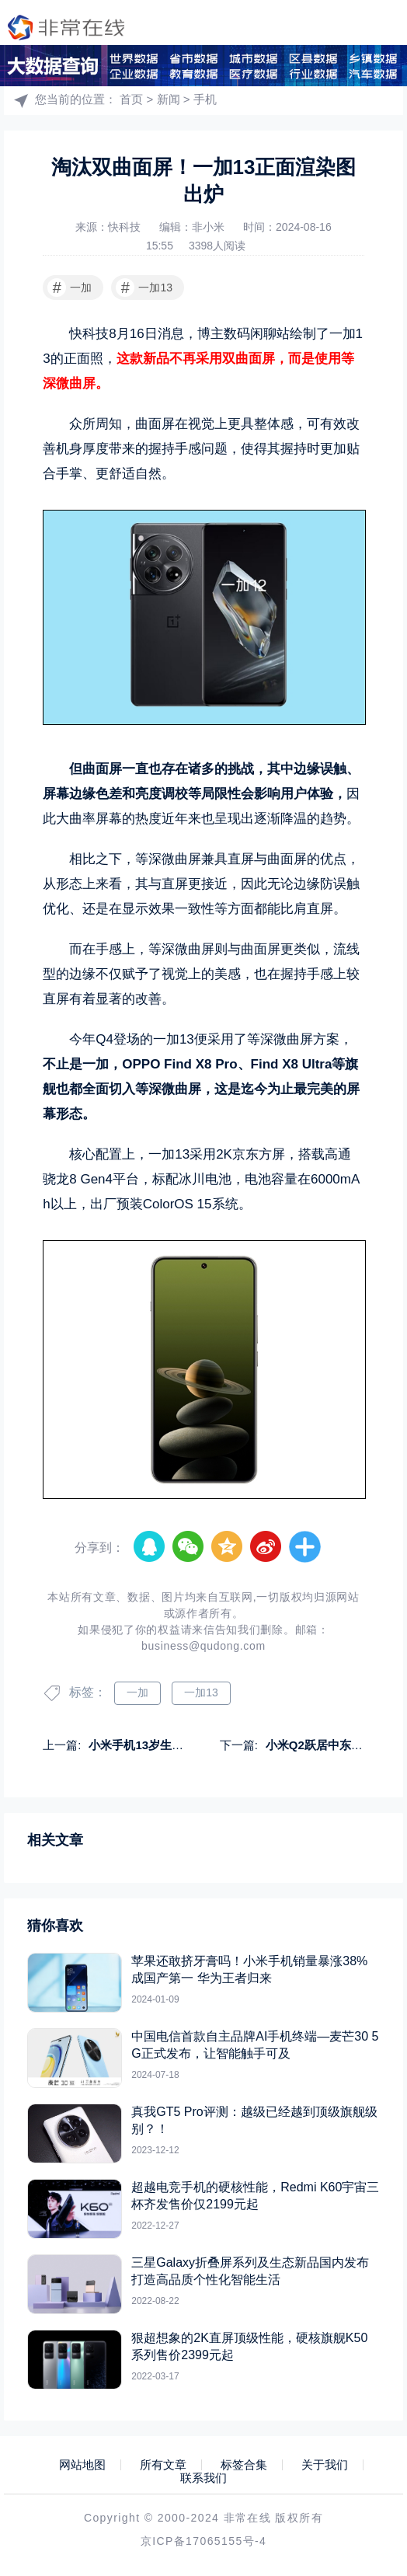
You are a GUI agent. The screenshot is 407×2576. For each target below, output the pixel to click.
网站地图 (82, 2464)
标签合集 (244, 2464)
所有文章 (163, 2464)
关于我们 (324, 2464)
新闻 (168, 99)
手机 (205, 99)
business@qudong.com (203, 1646)
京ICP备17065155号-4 (203, 2541)
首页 (131, 99)
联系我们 (203, 2478)
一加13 (144, 287)
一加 (69, 287)
